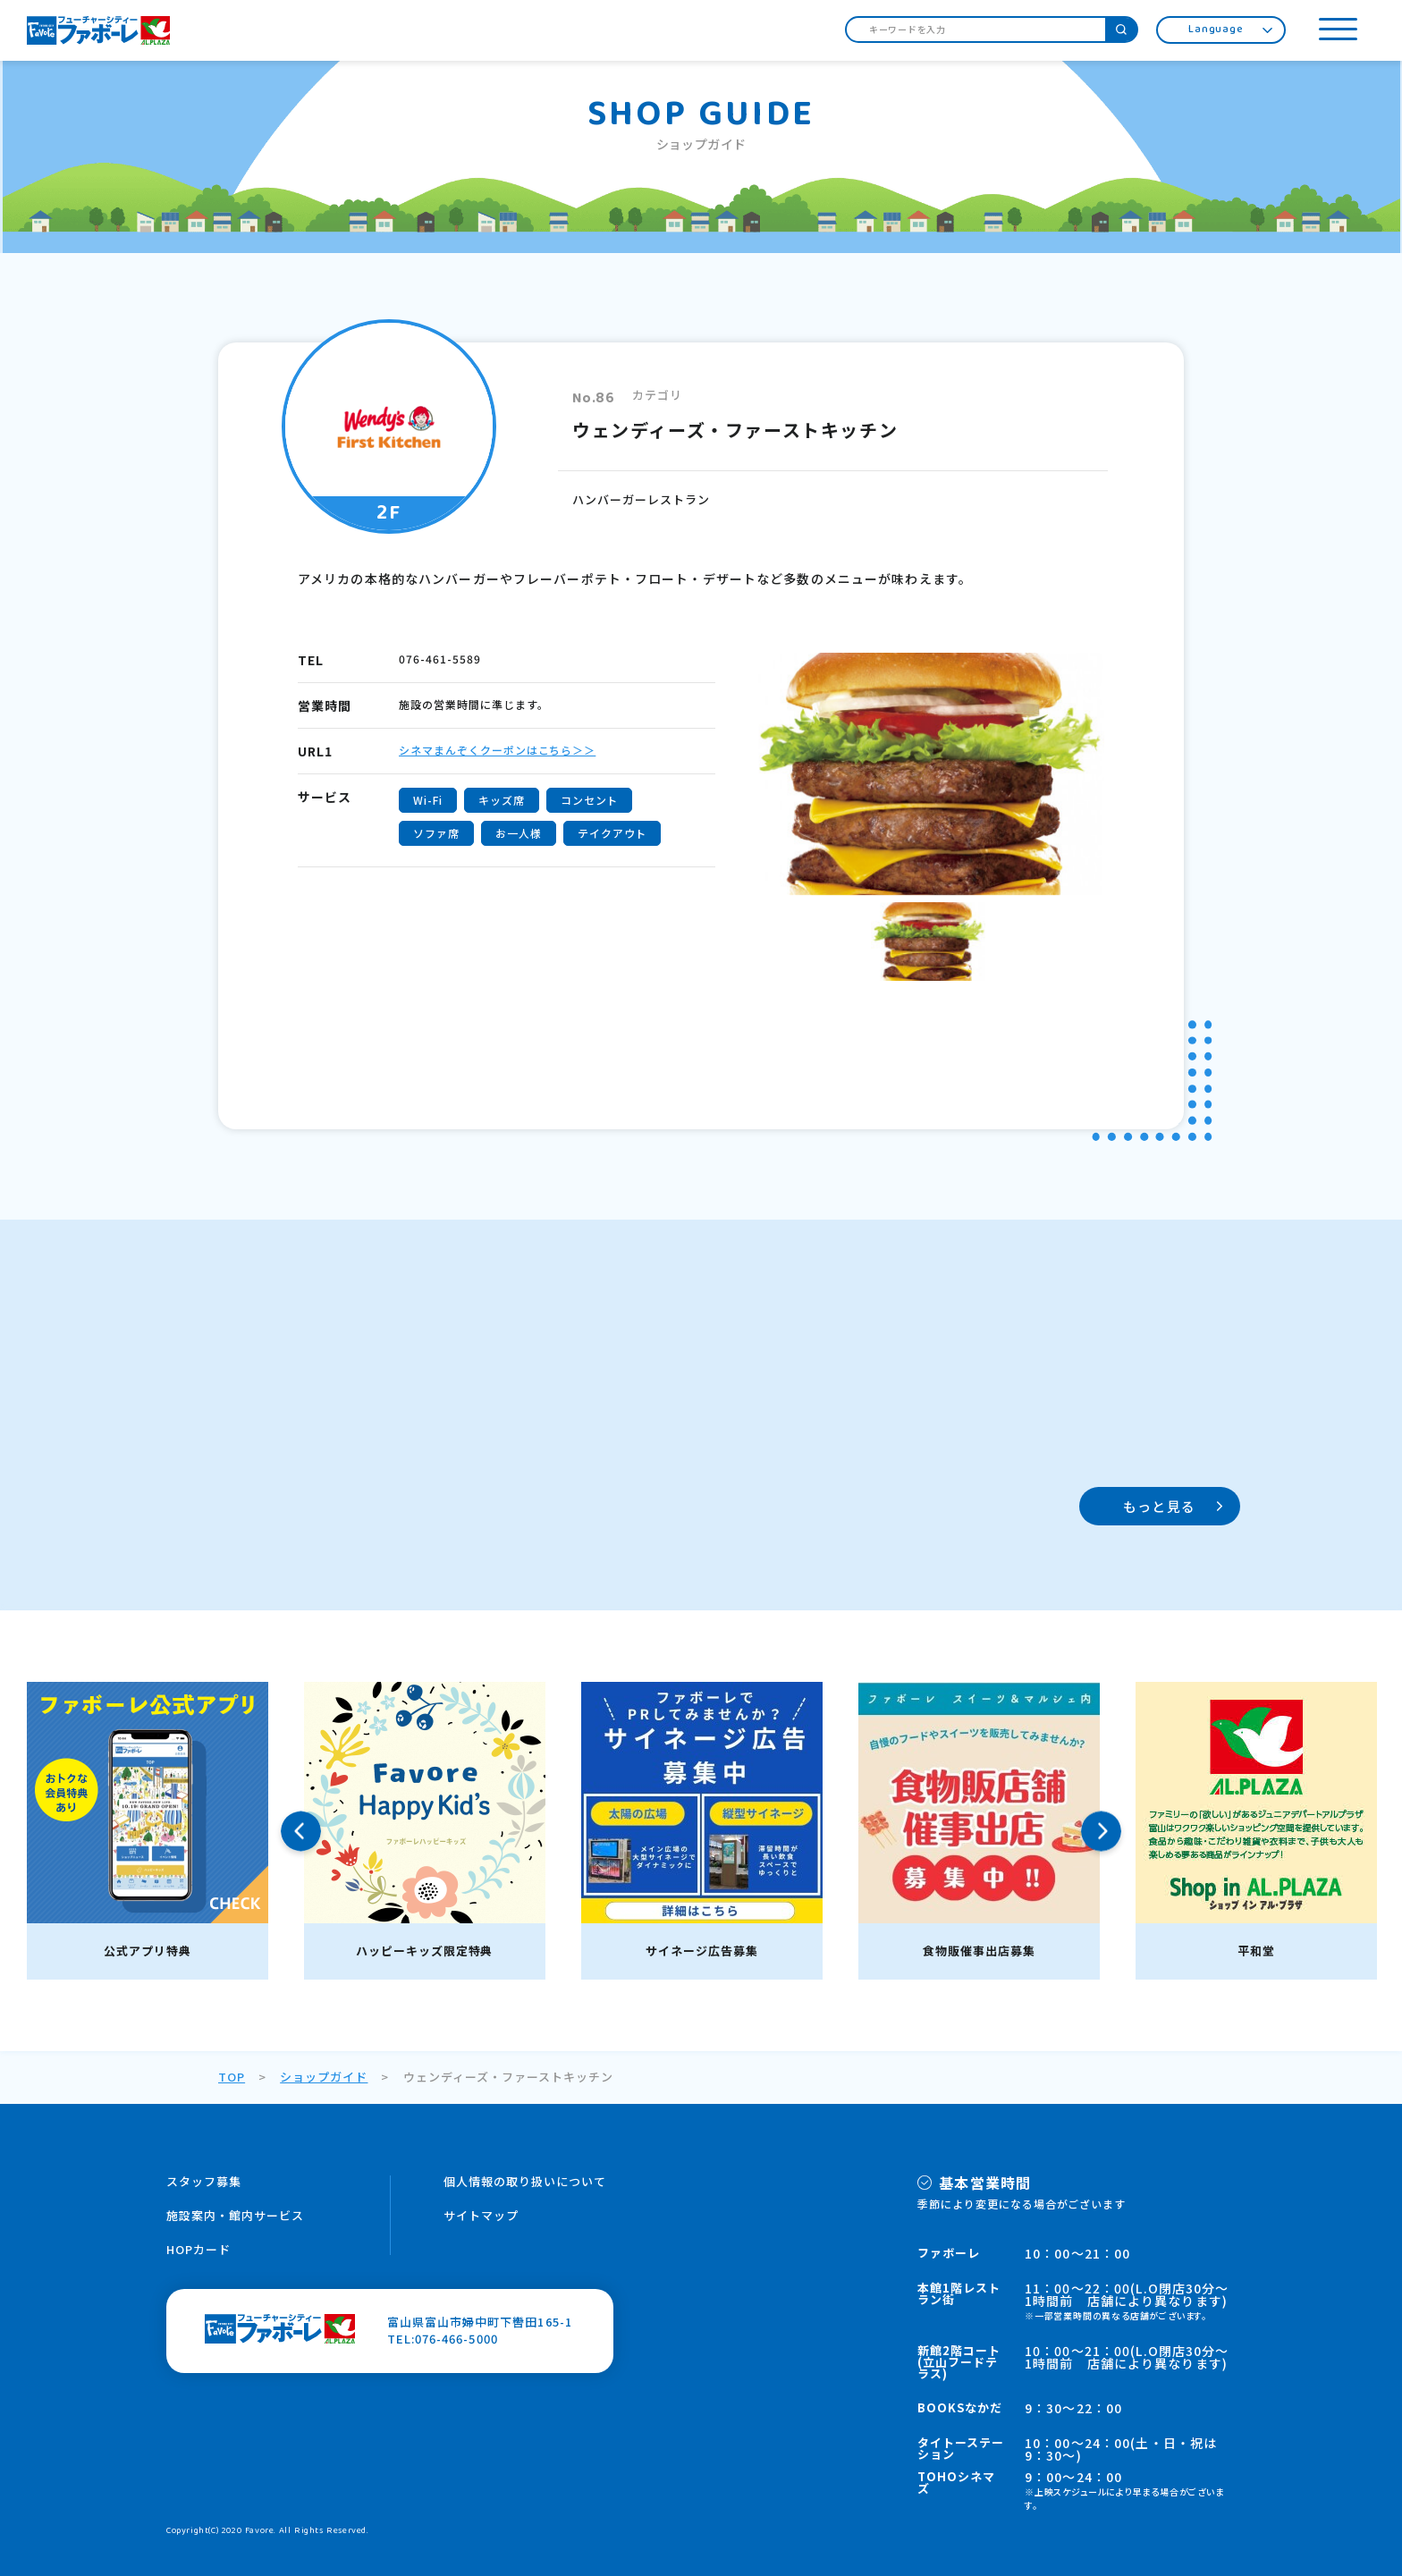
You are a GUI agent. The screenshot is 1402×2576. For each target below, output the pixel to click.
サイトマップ (481, 2215)
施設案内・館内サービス (235, 2215)
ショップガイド (323, 2076)
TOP (231, 2076)
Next (1101, 1831)
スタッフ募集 (203, 2181)
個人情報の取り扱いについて (525, 2181)
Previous (301, 1831)
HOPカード (198, 2249)
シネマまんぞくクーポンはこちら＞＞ (497, 749)
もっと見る (1159, 1506)
